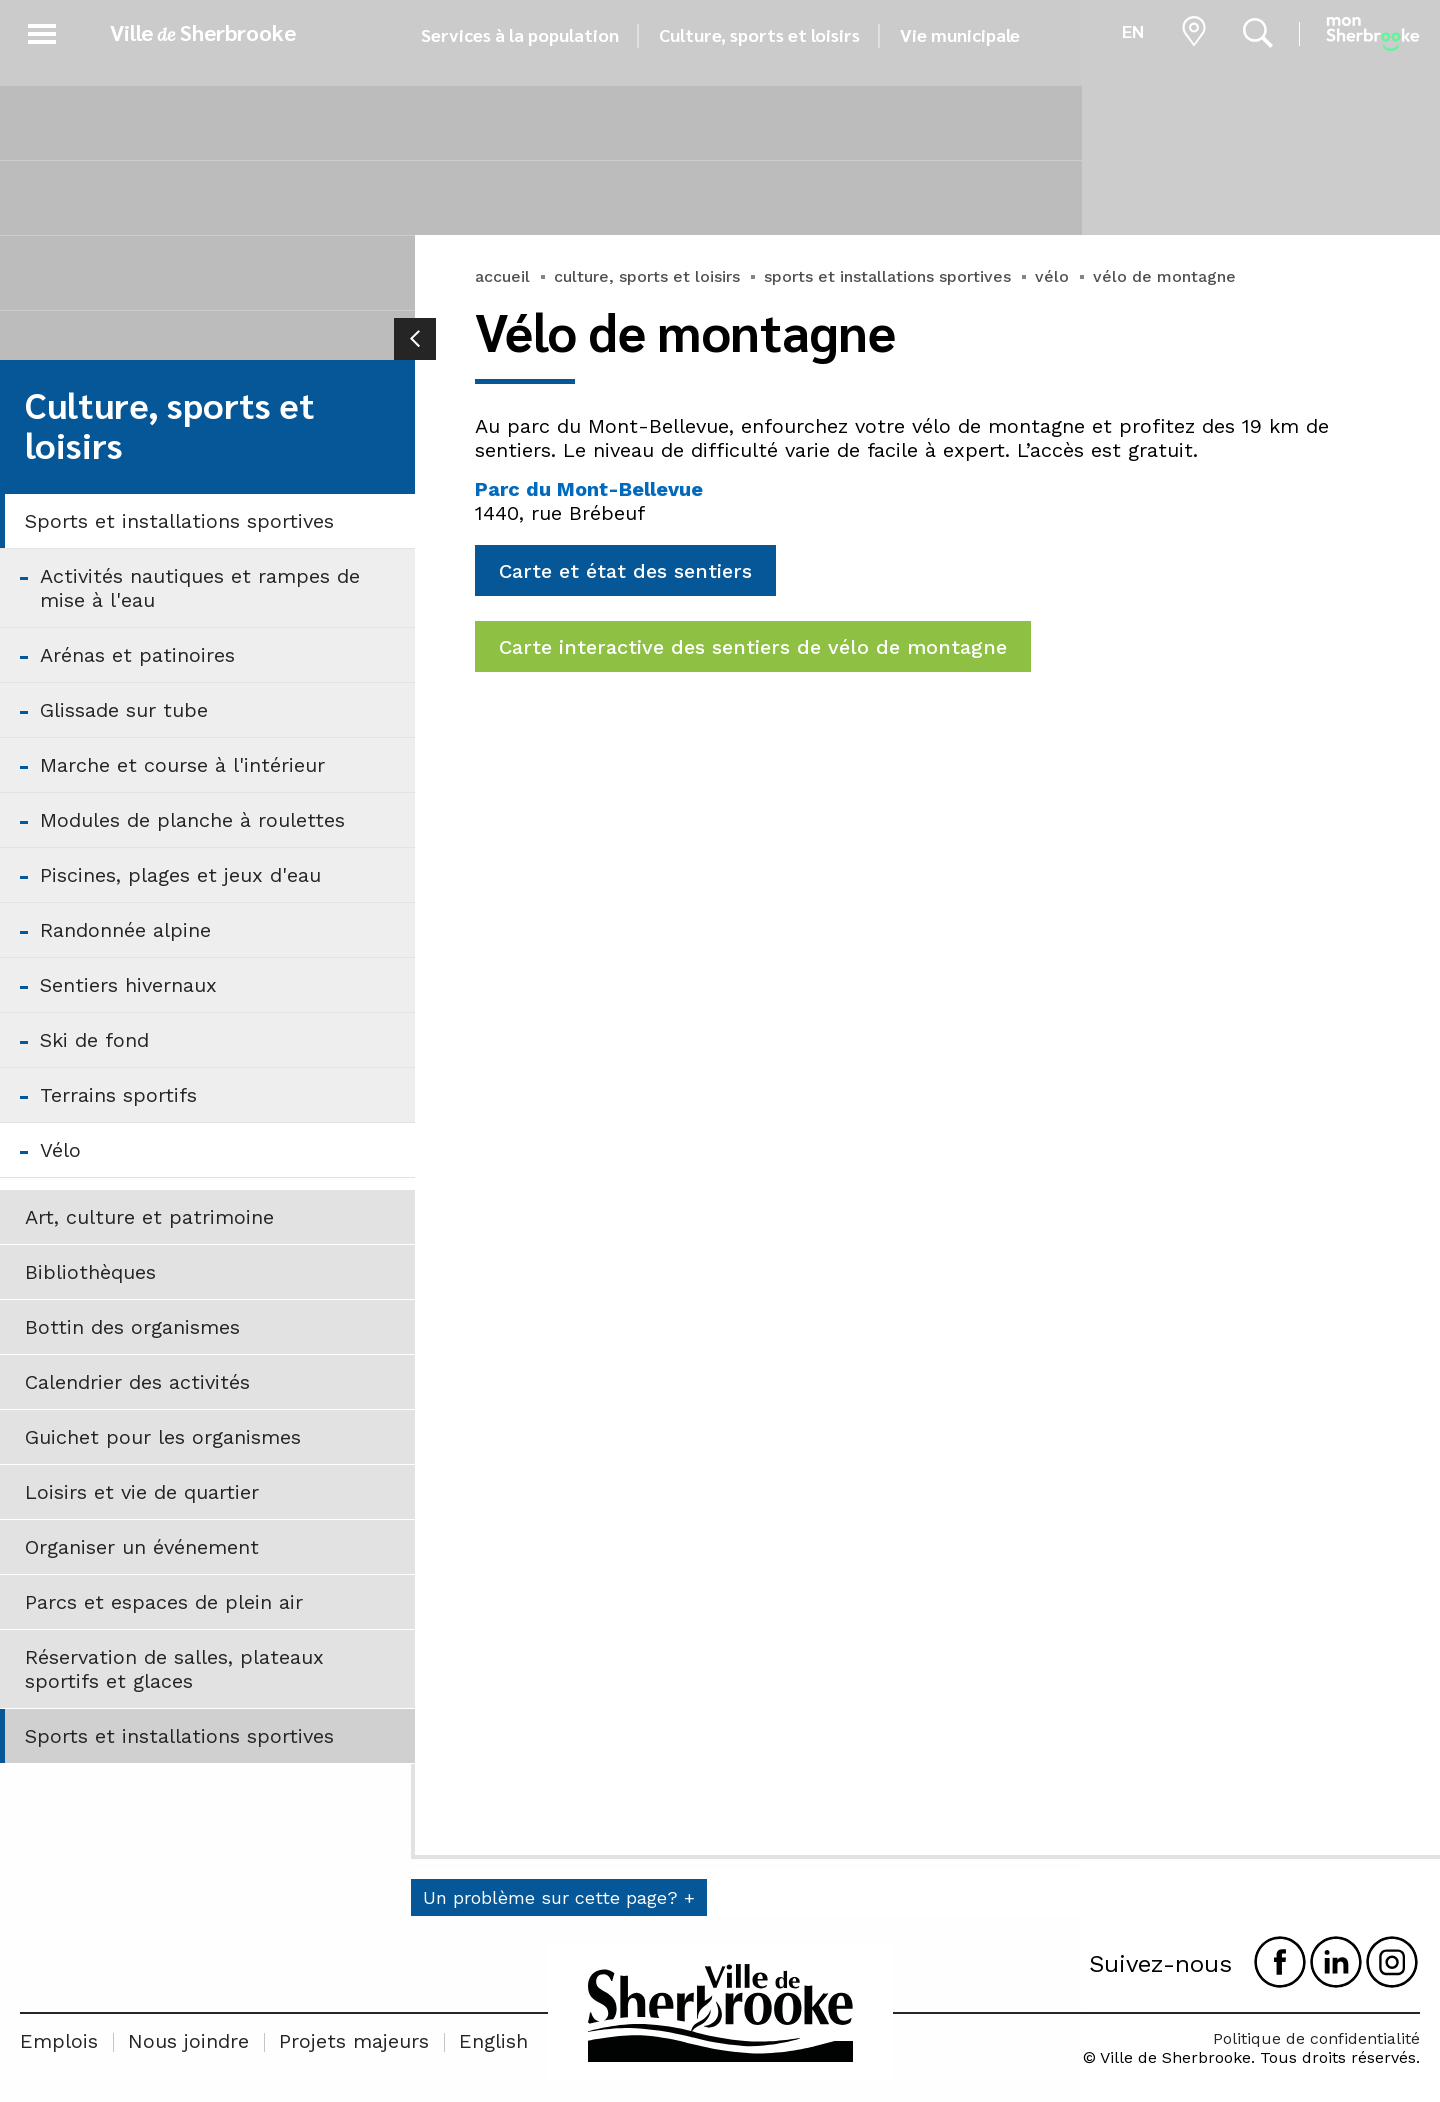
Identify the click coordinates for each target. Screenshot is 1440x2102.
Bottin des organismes (132, 1327)
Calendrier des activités (137, 1382)
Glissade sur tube (124, 710)
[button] (42, 30)
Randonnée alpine (125, 930)
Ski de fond (94, 1040)
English (493, 2041)
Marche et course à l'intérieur (182, 765)
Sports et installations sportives (179, 521)
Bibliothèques (90, 1272)
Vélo (60, 1150)
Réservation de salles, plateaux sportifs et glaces (174, 1669)
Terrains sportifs (118, 1095)
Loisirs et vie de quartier (142, 1492)
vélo (1052, 276)
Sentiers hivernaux (128, 985)
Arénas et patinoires (137, 655)
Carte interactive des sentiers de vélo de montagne (753, 647)
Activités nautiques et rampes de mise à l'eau (200, 588)
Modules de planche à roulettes (192, 820)
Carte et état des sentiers (625, 571)
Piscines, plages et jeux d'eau (180, 875)
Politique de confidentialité (1316, 2038)
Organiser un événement (142, 1547)
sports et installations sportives (887, 276)
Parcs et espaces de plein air (164, 1602)
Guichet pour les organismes (163, 1437)
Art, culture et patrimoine (149, 1217)
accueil (502, 276)
